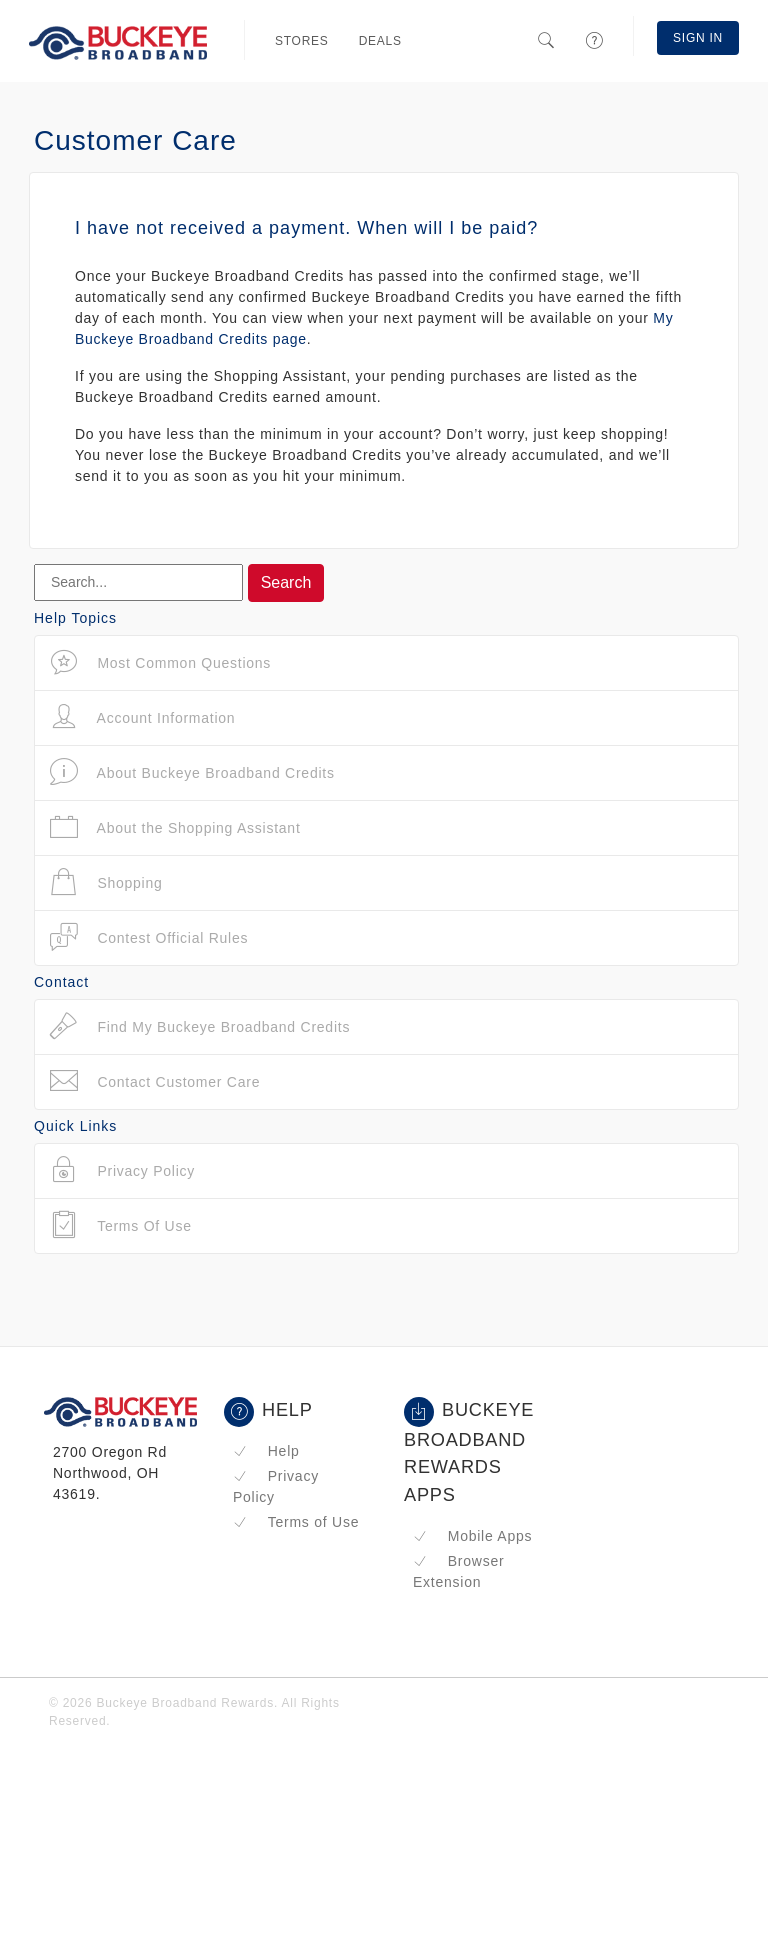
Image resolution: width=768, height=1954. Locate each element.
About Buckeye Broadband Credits (192, 772)
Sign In (698, 38)
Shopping (106, 882)
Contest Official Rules (149, 937)
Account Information (142, 717)
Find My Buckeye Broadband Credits (200, 1026)
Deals (380, 41)
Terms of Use (296, 1522)
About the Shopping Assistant (175, 827)
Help (266, 1451)
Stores (302, 41)
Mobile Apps (472, 1536)
